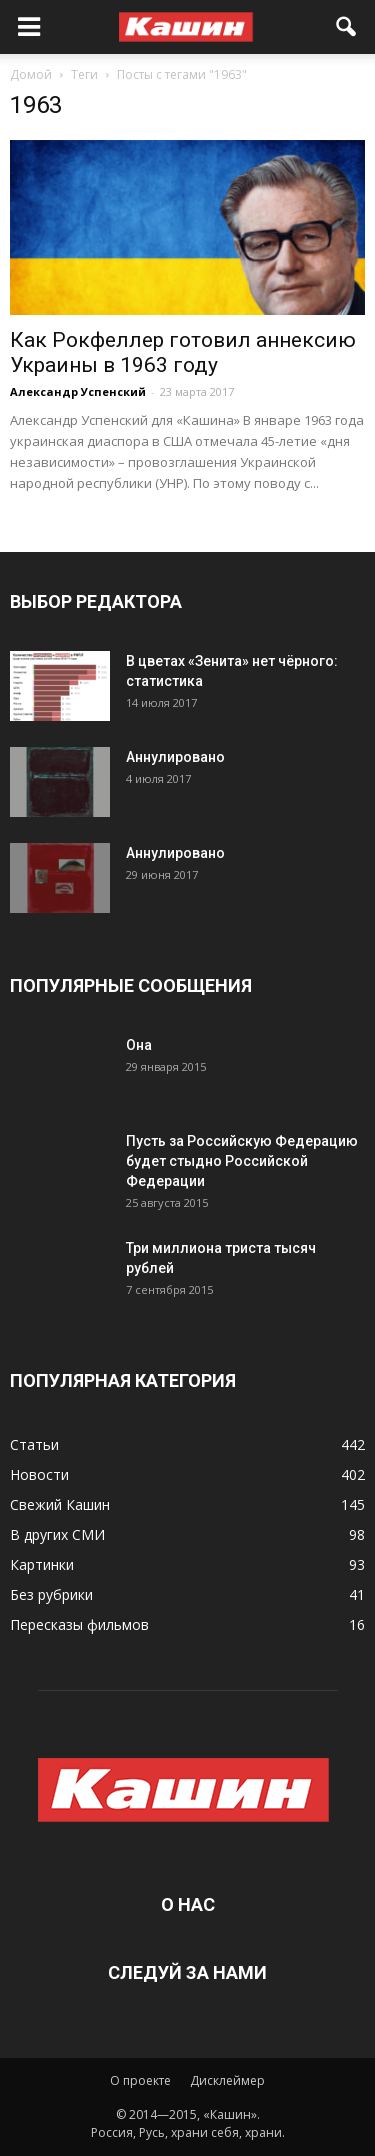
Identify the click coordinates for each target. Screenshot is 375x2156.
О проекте (140, 2080)
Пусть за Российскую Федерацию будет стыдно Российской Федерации (242, 1161)
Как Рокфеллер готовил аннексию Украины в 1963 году (183, 352)
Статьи (34, 1444)
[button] (347, 27)
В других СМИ (57, 1534)
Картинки (42, 1564)
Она (139, 1045)
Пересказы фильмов (79, 1624)
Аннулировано (175, 757)
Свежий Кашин (60, 1504)
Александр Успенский (78, 391)
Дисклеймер (227, 2080)
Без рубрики (51, 1594)
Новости (39, 1474)
